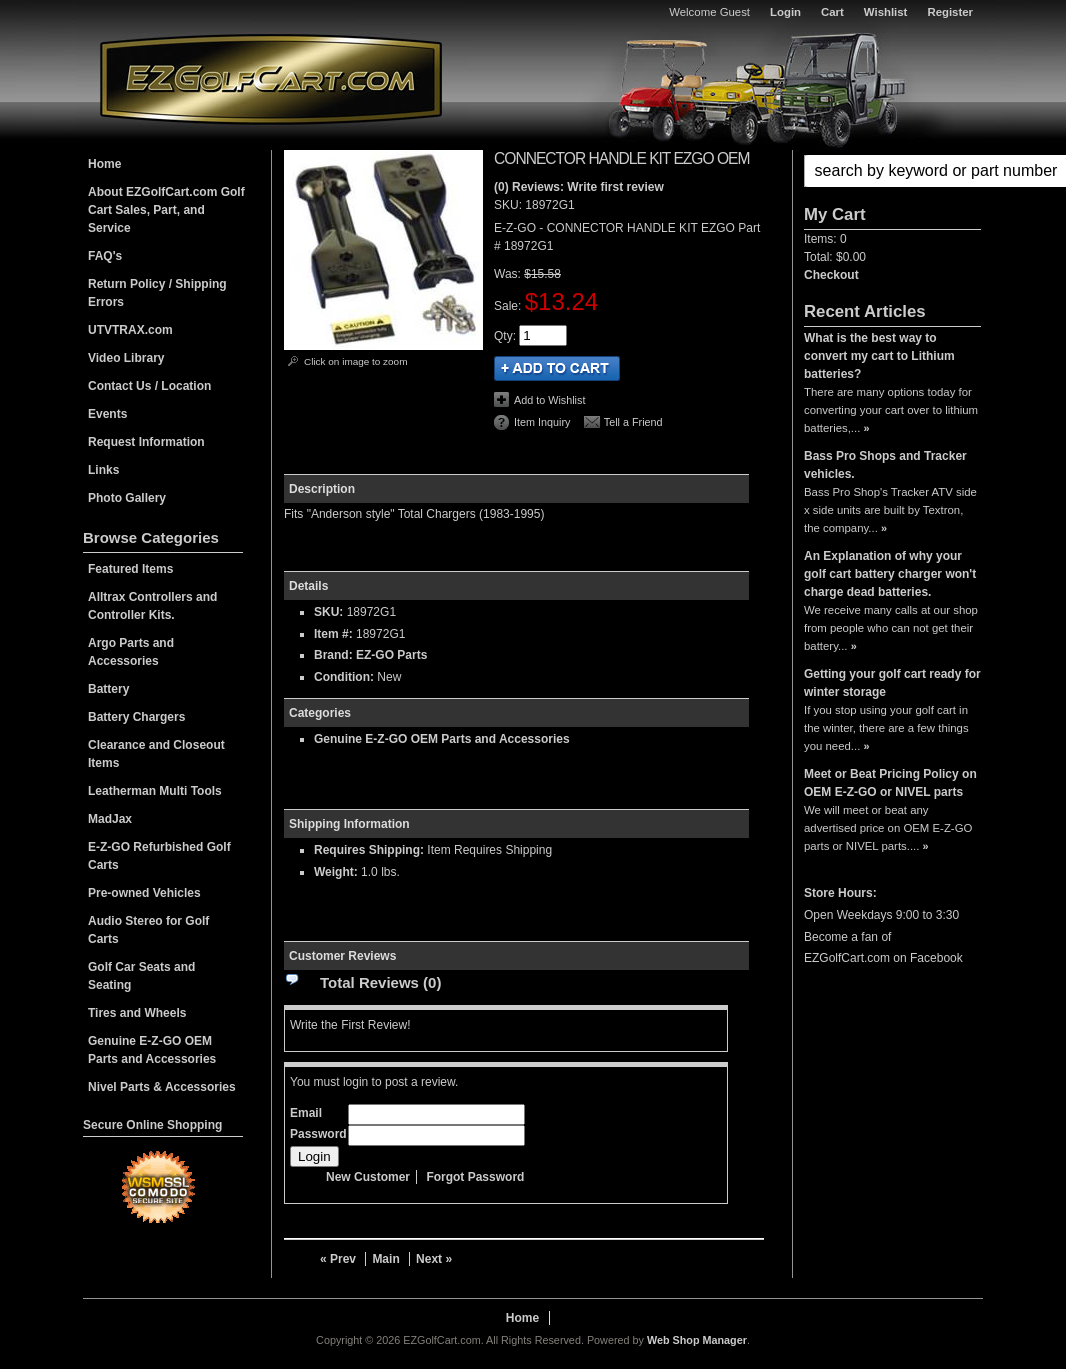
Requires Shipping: (369, 850)
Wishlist (886, 12)
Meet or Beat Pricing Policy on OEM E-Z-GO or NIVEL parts (890, 783)
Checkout (831, 275)
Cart (832, 12)
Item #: (335, 634)
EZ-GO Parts (391, 655)
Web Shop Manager (697, 1340)
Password (318, 1134)
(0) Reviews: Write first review (579, 187)
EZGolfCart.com (271, 78)
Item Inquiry (542, 422)
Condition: (344, 677)
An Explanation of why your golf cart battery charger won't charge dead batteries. (890, 574)
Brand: (333, 655)
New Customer (368, 1177)
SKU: (509, 205)
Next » (434, 1259)
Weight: (336, 872)
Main (385, 1259)
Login (785, 12)
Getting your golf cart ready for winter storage (892, 683)
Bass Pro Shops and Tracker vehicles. (885, 465)
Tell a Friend (633, 422)
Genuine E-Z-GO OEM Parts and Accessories (442, 739)
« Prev (338, 1259)
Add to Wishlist (549, 400)
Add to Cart (557, 368)
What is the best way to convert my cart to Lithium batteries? (879, 356)
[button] (892, 171)
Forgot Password (475, 1177)
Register (950, 12)
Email (306, 1113)
